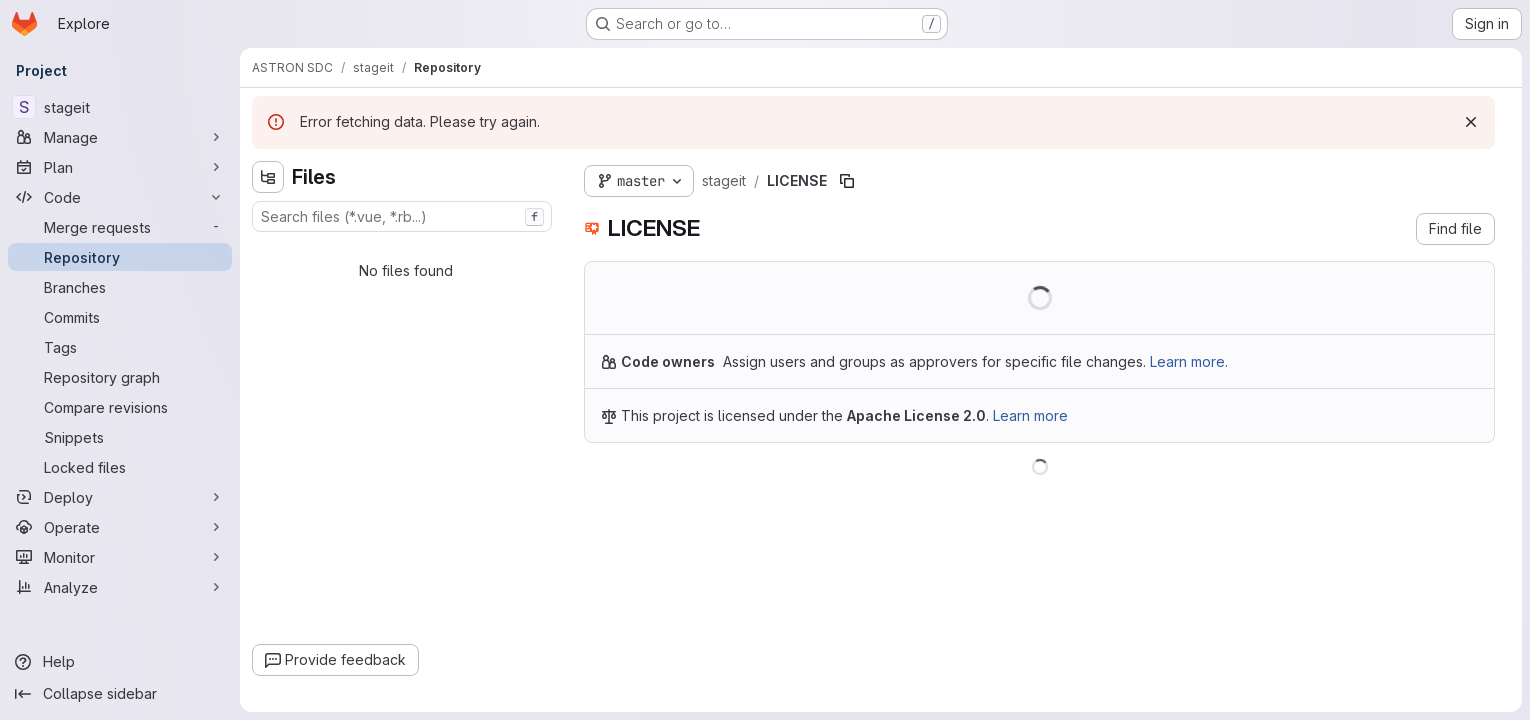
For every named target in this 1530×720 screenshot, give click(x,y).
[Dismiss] (1471, 122)
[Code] (120, 197)
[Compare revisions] (120, 407)
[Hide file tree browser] (268, 177)
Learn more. (1189, 361)
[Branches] (120, 287)
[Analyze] (120, 587)
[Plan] (120, 167)
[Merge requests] (120, 227)
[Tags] (120, 347)
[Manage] (120, 137)
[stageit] (120, 107)
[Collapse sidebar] (120, 694)
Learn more (1030, 415)
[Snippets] (120, 437)
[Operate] (120, 527)
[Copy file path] (847, 181)
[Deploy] (120, 497)
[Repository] (120, 257)
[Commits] (120, 317)
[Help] (120, 662)
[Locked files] (120, 467)
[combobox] (402, 216)
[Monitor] (120, 557)
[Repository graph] (120, 377)
